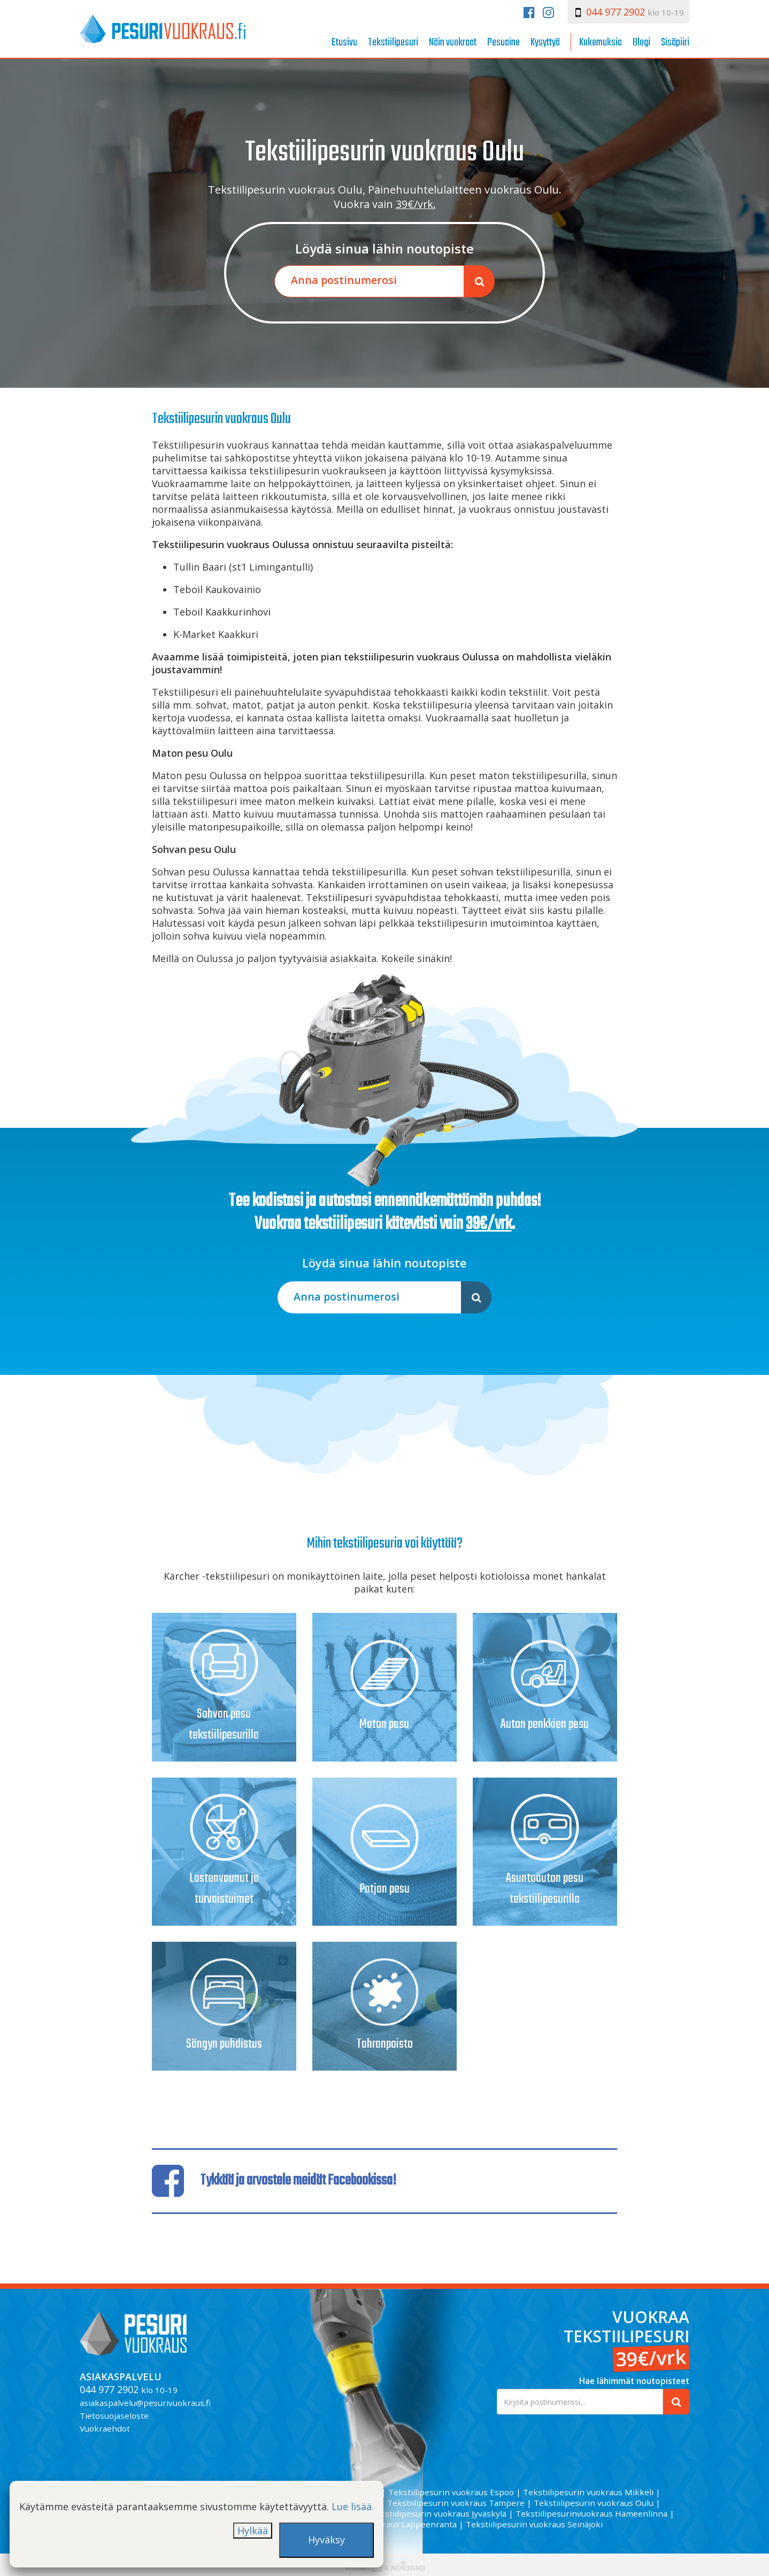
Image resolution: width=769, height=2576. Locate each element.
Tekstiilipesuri (393, 42)
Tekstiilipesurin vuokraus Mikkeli (588, 2492)
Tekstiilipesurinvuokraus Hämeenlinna (591, 2513)
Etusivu (344, 42)
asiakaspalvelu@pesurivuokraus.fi (145, 2402)
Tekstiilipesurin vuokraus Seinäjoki (534, 2524)
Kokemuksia (600, 42)
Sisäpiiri (675, 42)
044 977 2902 (615, 11)
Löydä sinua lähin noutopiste (384, 248)
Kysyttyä (545, 42)
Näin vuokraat (452, 42)
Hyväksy (326, 2539)
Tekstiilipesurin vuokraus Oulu (593, 2502)
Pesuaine (503, 42)
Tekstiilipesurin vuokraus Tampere (456, 2502)
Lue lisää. (353, 2506)
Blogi (641, 42)
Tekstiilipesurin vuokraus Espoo (451, 2492)
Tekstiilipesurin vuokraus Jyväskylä (438, 2513)
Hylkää (252, 2530)
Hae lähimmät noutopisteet (634, 2380)
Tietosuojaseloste (114, 2415)
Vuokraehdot (105, 2428)
